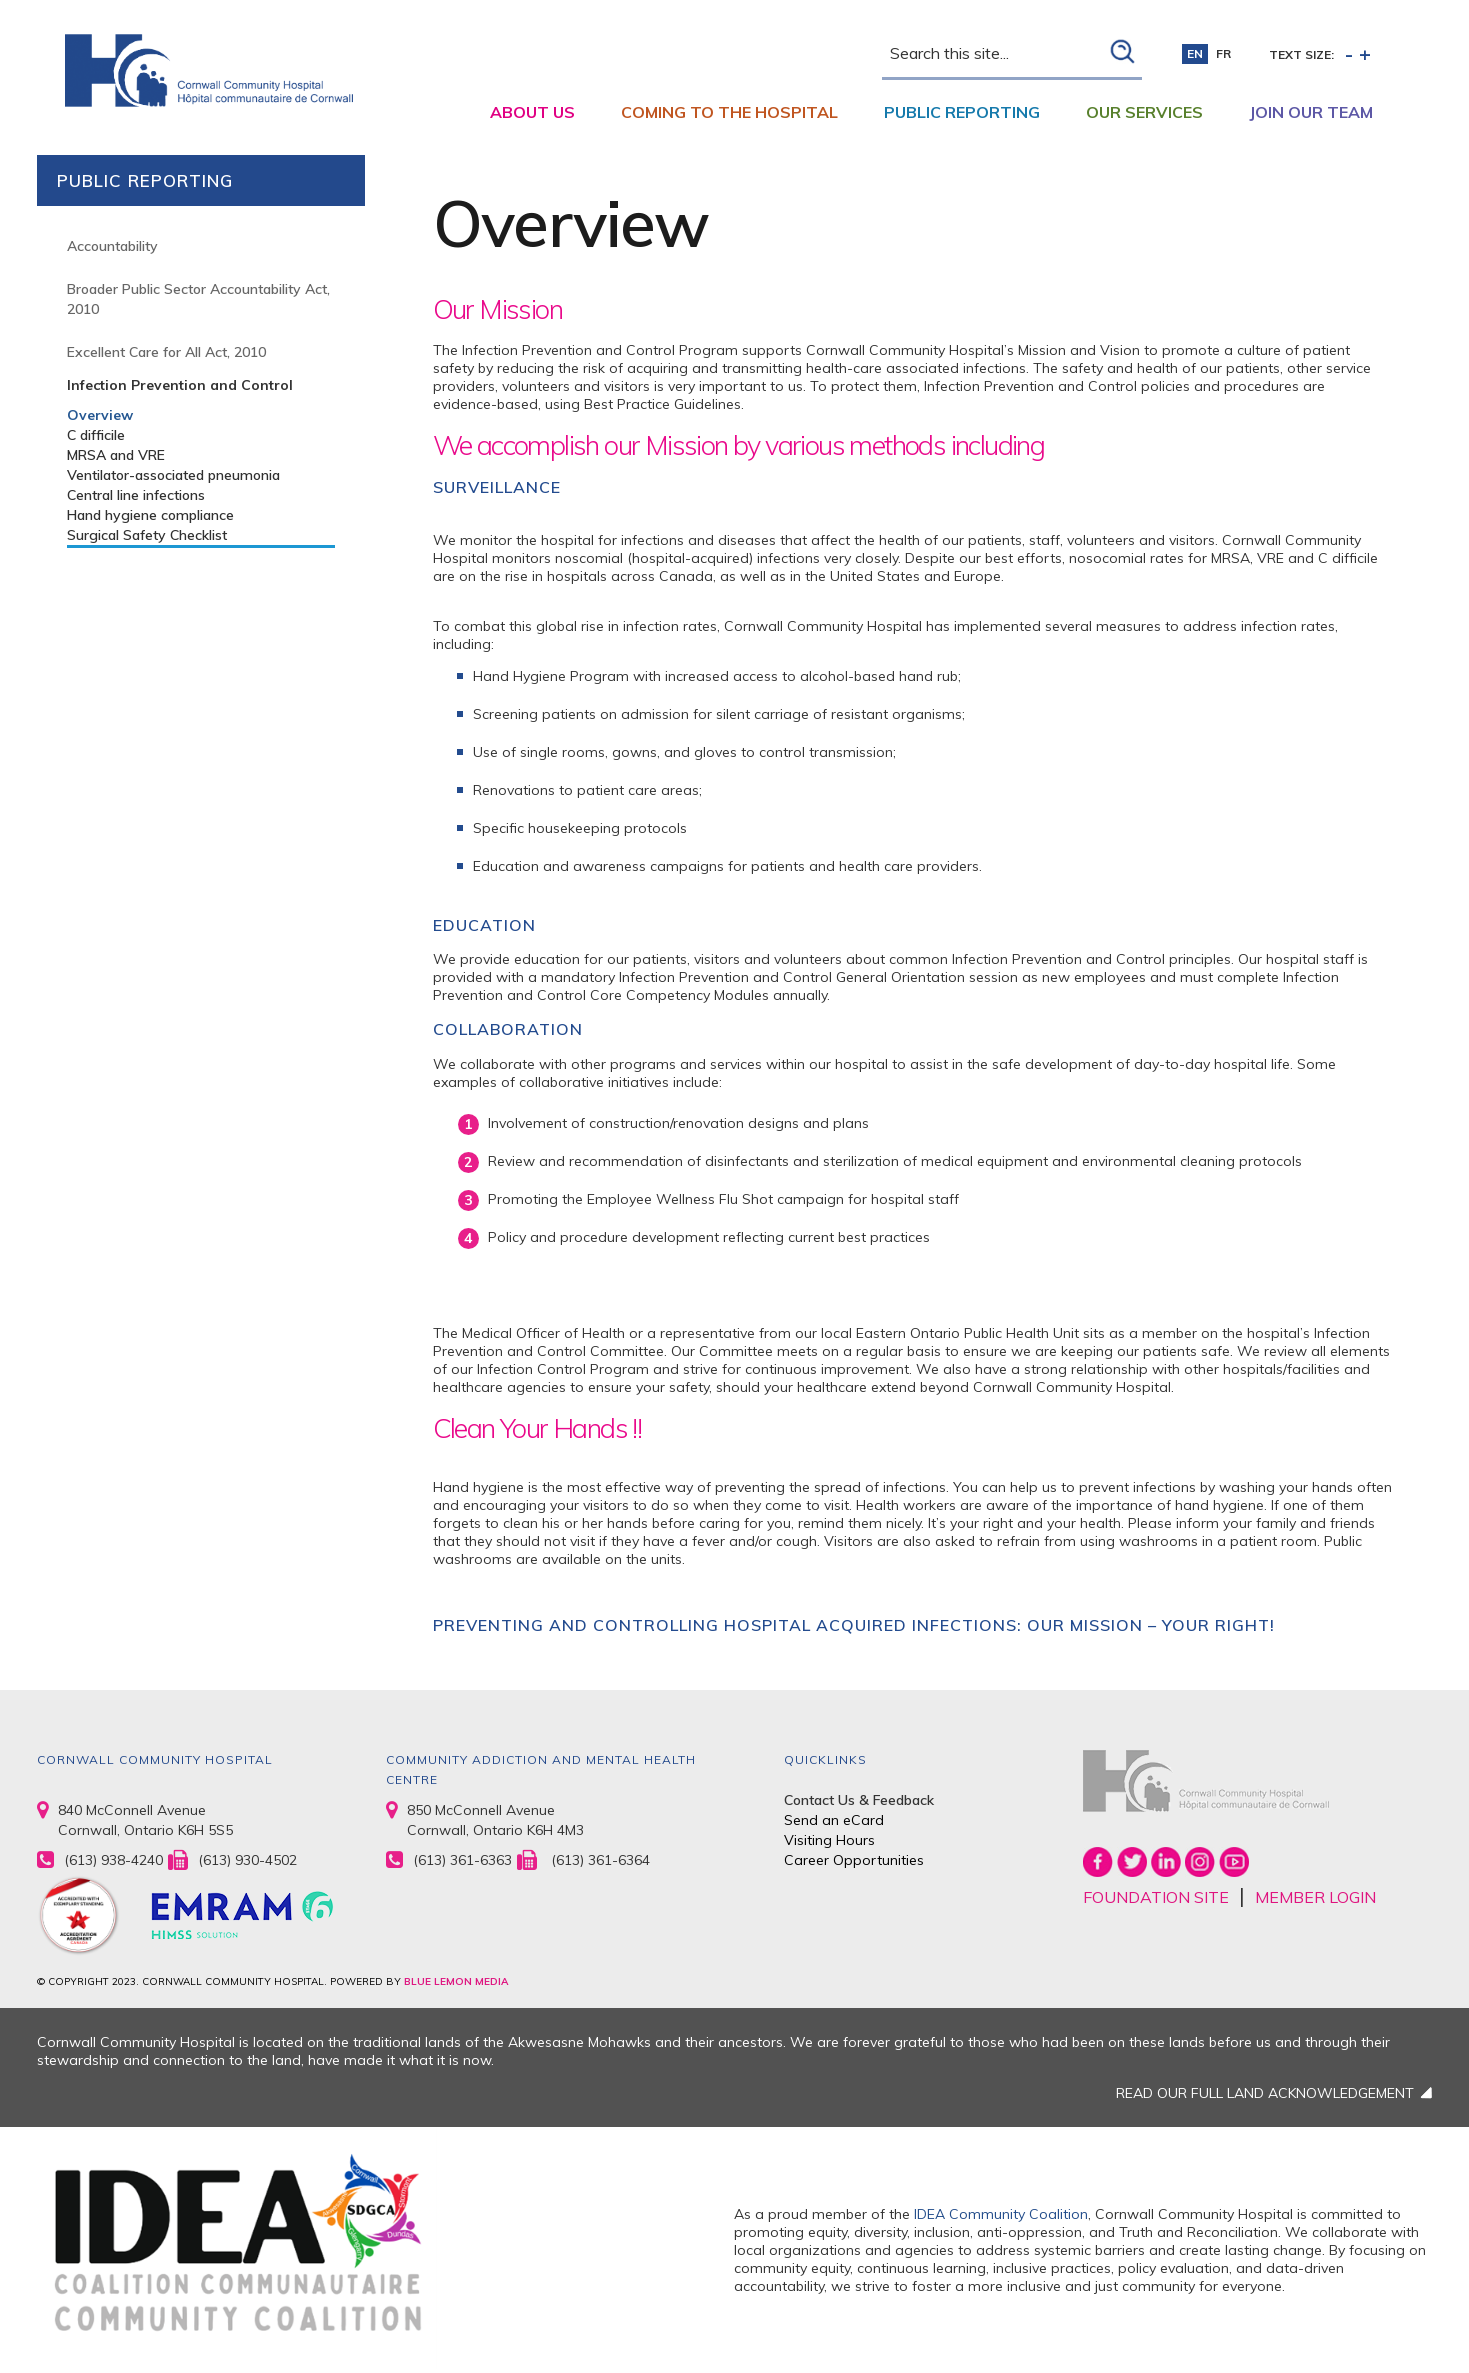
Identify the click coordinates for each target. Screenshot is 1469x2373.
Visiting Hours (829, 1840)
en (1195, 53)
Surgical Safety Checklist (147, 535)
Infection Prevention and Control (180, 385)
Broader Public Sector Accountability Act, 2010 (198, 299)
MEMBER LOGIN (1315, 1897)
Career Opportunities (854, 1860)
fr (1223, 53)
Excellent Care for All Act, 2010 (166, 352)
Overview (100, 415)
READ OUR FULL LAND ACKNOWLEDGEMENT (1265, 2093)
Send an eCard (834, 1820)
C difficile (96, 435)
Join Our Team (1311, 112)
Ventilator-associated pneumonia (173, 475)
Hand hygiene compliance (150, 515)
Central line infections (136, 495)
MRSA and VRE (116, 455)
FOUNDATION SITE (1156, 1897)
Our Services (1144, 112)
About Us (532, 112)
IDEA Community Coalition (1001, 2214)
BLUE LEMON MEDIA (456, 1981)
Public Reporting (962, 112)
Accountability (112, 246)
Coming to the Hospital (729, 112)
